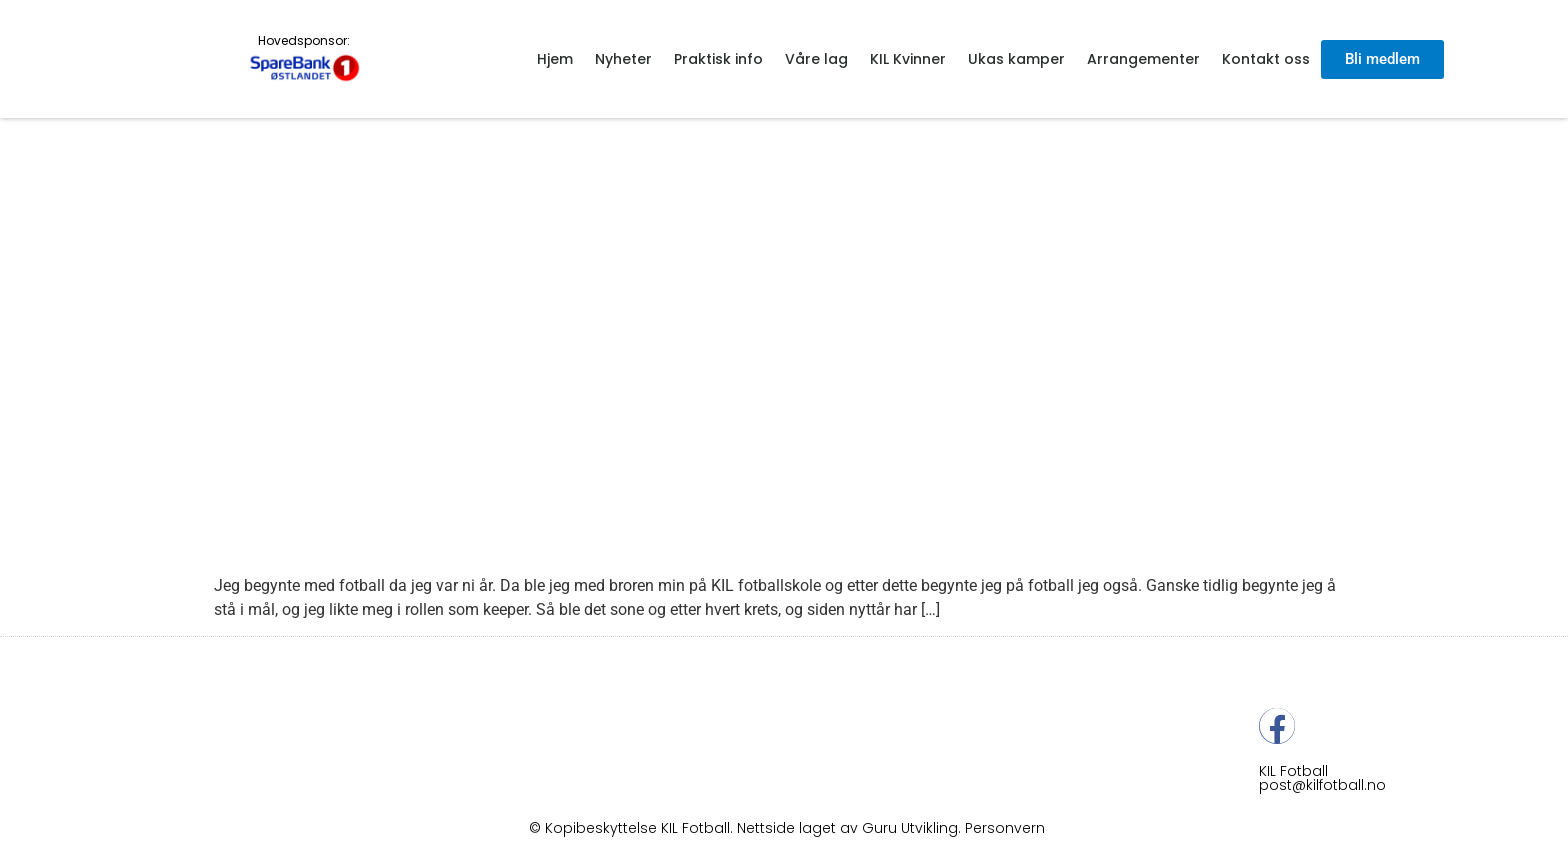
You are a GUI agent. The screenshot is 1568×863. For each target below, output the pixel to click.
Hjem (555, 59)
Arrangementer (1143, 59)
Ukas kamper (1016, 59)
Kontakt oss (1266, 59)
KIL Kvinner (908, 59)
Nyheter (623, 59)
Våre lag (816, 59)
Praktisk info (718, 59)
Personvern (1005, 828)
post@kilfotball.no (1322, 785)
